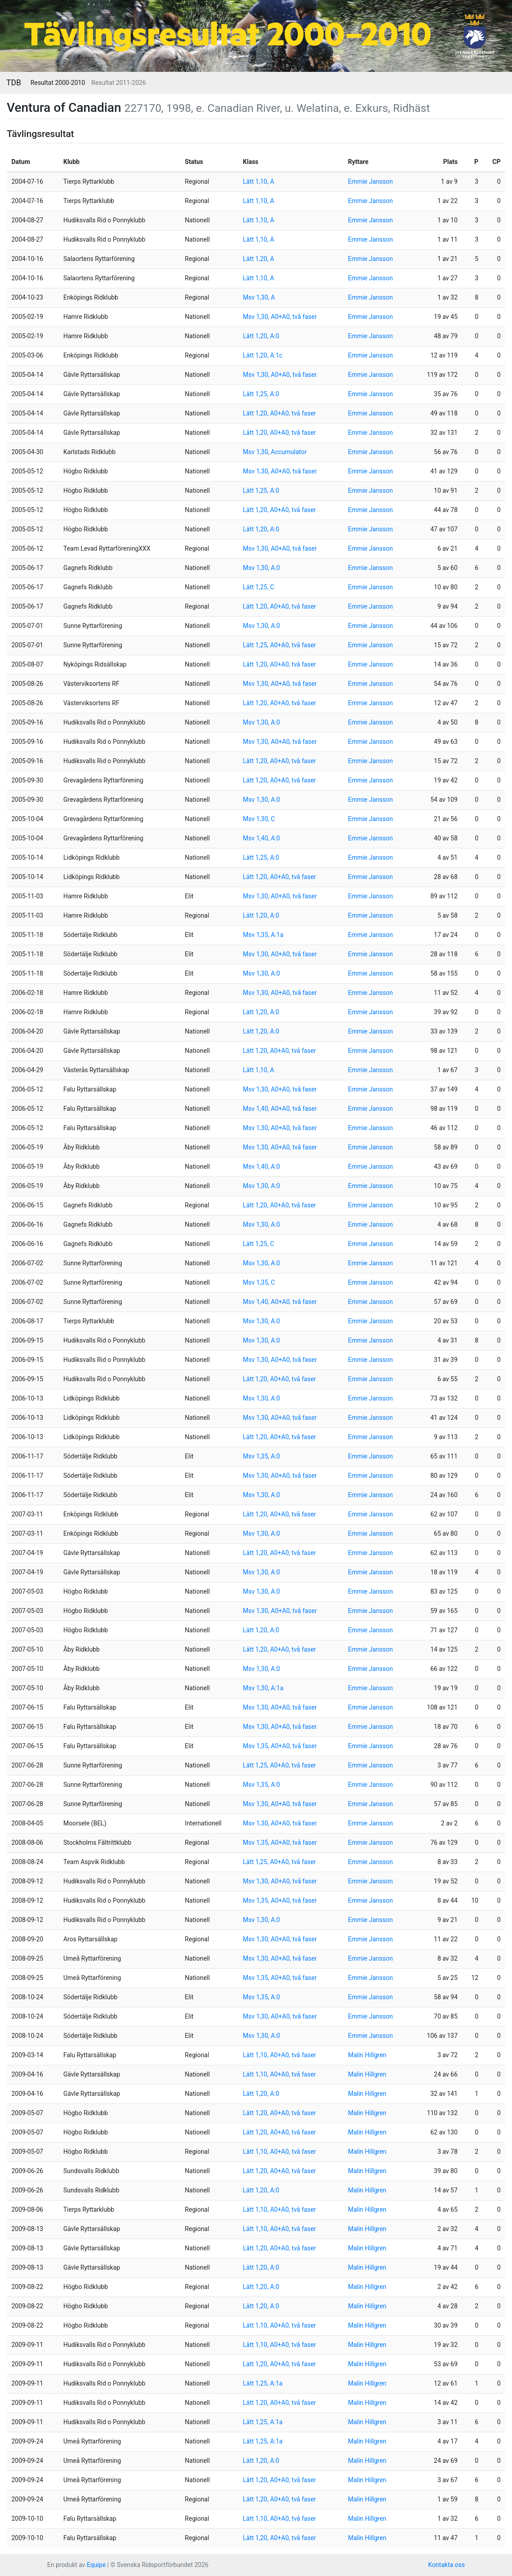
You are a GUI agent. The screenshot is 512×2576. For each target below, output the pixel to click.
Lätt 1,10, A (258, 181)
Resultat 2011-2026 (118, 82)
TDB (13, 82)
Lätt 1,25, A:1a (262, 2383)
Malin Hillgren (367, 2055)
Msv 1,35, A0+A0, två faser (280, 1746)
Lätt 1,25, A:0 (261, 394)
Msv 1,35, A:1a (263, 934)
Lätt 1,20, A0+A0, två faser (279, 413)
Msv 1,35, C (259, 1282)
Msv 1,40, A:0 (261, 838)
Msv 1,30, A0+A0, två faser (280, 316)
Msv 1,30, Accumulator (275, 451)
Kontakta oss (446, 2564)
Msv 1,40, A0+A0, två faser (280, 1108)
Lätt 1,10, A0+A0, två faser (279, 2055)
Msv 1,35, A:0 (261, 1456)
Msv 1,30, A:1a (263, 1688)
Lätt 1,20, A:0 (261, 336)
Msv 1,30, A (259, 297)
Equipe (96, 2564)
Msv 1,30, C (259, 818)
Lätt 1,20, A (258, 258)
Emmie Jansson (370, 181)
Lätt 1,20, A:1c (262, 355)
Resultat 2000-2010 (58, 82)
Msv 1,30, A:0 (261, 567)
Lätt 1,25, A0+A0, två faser (279, 645)
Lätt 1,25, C (258, 587)
